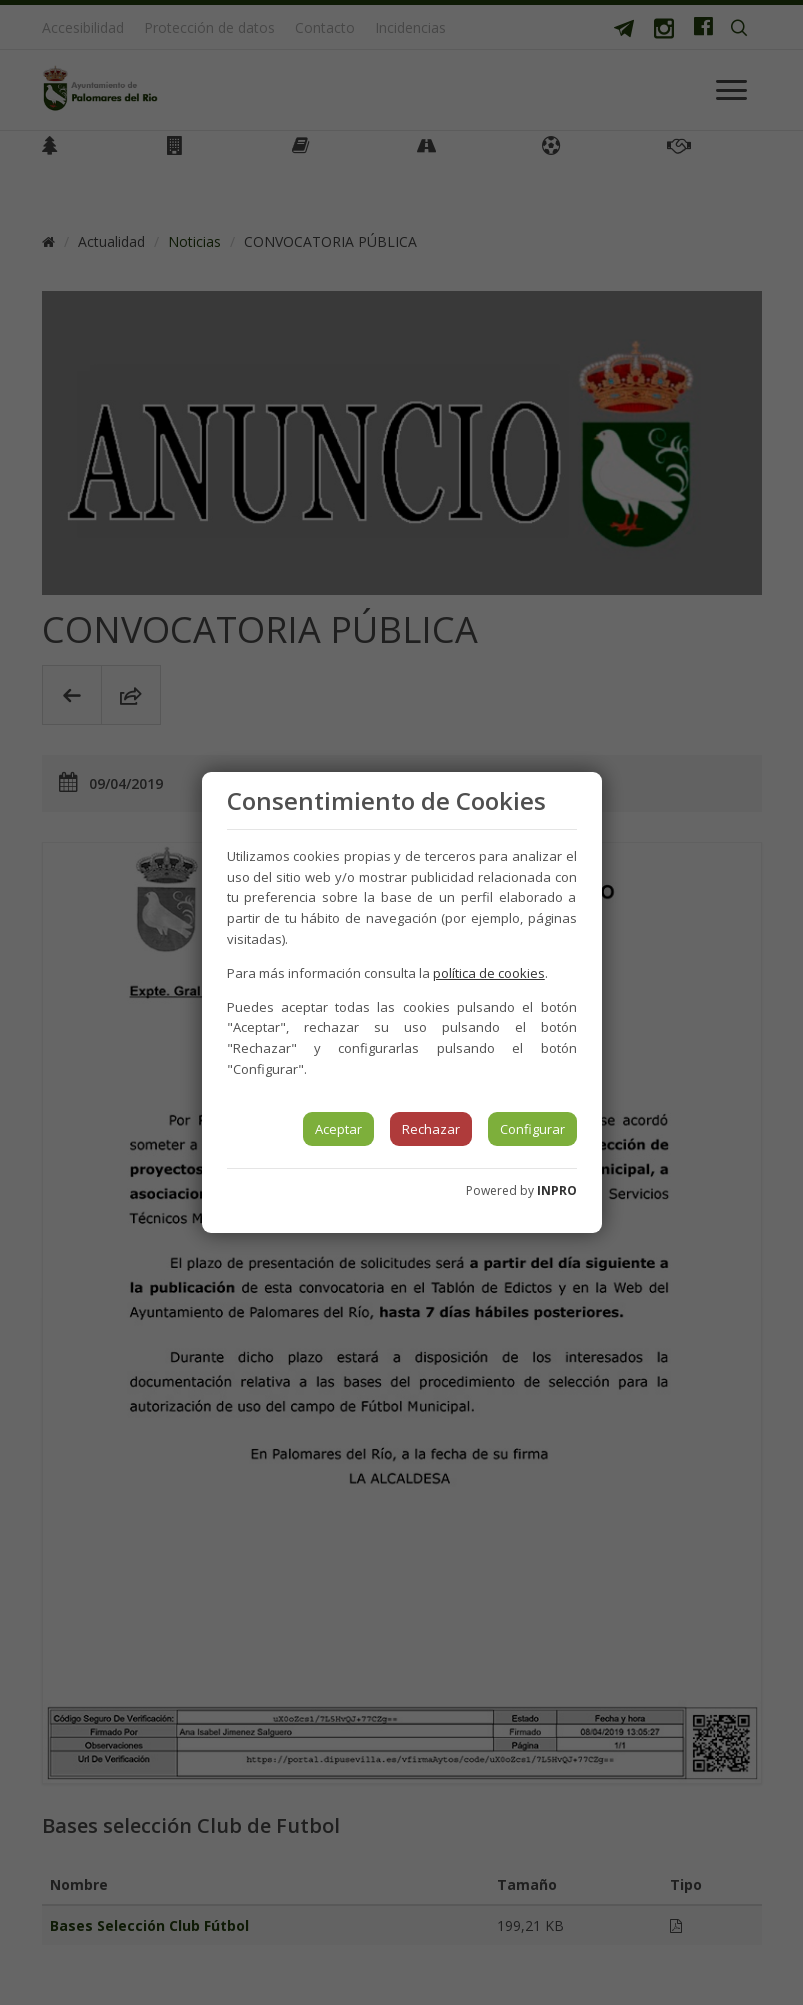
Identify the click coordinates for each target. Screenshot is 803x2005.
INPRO (557, 1190)
